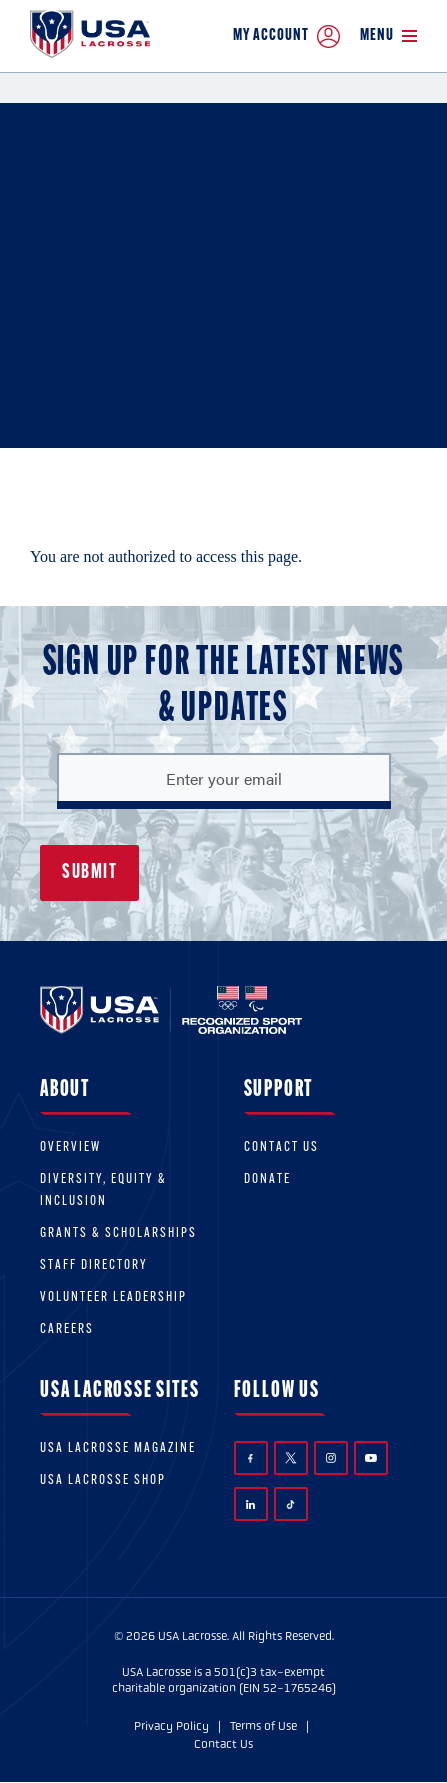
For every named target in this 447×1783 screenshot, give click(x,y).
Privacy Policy (171, 1726)
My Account (286, 36)
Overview (70, 1147)
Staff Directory (94, 1265)
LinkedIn (250, 1504)
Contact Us (281, 1147)
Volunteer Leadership (113, 1297)
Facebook (250, 1458)
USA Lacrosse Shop (103, 1480)
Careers (67, 1329)
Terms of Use (263, 1726)
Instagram (331, 1458)
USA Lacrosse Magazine (118, 1448)
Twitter (291, 1458)
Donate (267, 1179)
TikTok (290, 1504)
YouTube (371, 1458)
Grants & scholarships (118, 1233)
